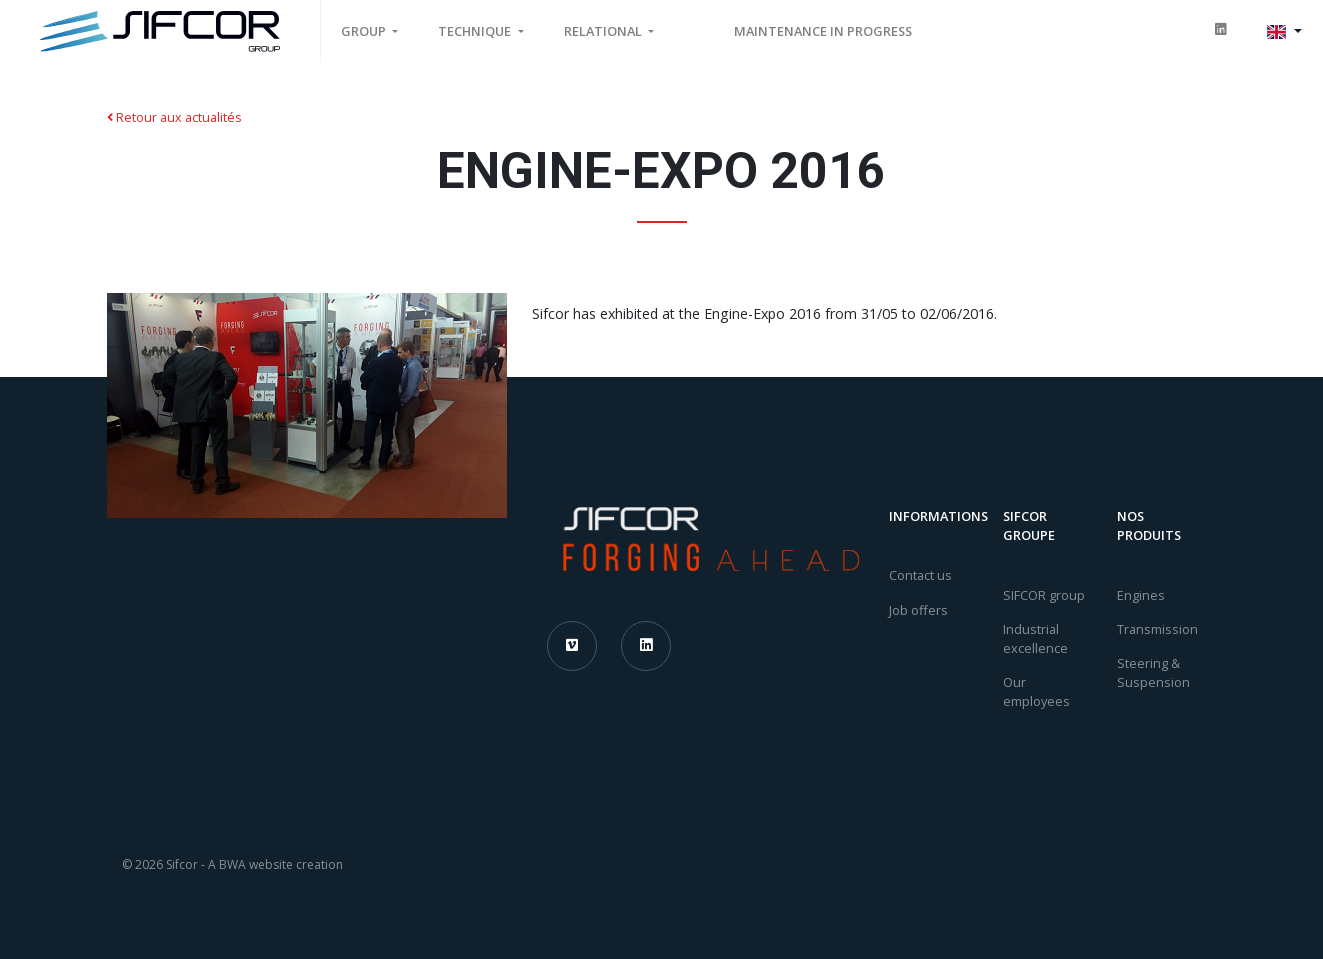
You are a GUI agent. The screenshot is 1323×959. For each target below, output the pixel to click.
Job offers (918, 610)
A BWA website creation (275, 864)
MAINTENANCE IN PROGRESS (823, 31)
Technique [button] (476, 31)
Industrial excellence (1035, 638)
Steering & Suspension (1153, 672)
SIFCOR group (1044, 595)
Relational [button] (604, 31)
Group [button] (365, 31)
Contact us (920, 575)
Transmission (1157, 629)
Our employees (1036, 691)
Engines (1141, 595)
